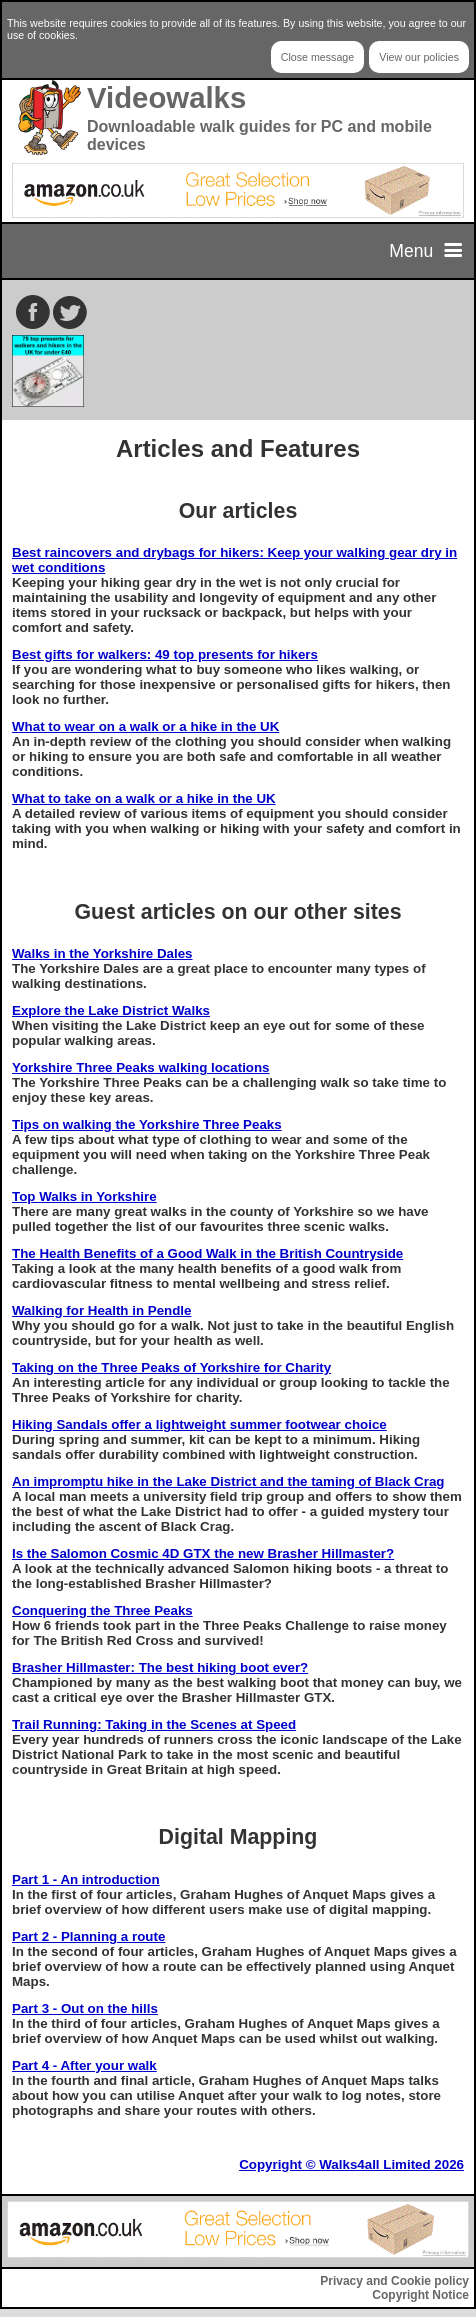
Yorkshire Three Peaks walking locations (141, 1067)
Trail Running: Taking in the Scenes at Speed (154, 1724)
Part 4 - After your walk (84, 2065)
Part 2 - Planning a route (88, 1936)
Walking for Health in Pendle (101, 1310)
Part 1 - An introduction (86, 1879)
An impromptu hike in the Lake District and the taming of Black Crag (228, 1481)
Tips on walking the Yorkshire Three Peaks (147, 1124)
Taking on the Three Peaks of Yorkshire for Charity (171, 1367)
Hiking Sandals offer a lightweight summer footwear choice (199, 1424)
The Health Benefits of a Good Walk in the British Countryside (207, 1253)
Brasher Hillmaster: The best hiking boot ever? (160, 1667)
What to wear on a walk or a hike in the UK (145, 726)
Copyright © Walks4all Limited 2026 (351, 2164)
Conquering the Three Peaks (102, 1610)
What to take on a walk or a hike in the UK (144, 798)
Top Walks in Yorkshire (84, 1196)
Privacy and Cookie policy (394, 2281)
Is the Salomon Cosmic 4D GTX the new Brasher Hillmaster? (203, 1553)
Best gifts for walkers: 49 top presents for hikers (165, 654)
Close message (317, 57)
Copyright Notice (420, 2295)
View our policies (419, 57)
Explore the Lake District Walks (111, 1010)
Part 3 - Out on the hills (85, 2008)
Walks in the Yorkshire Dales (102, 953)
